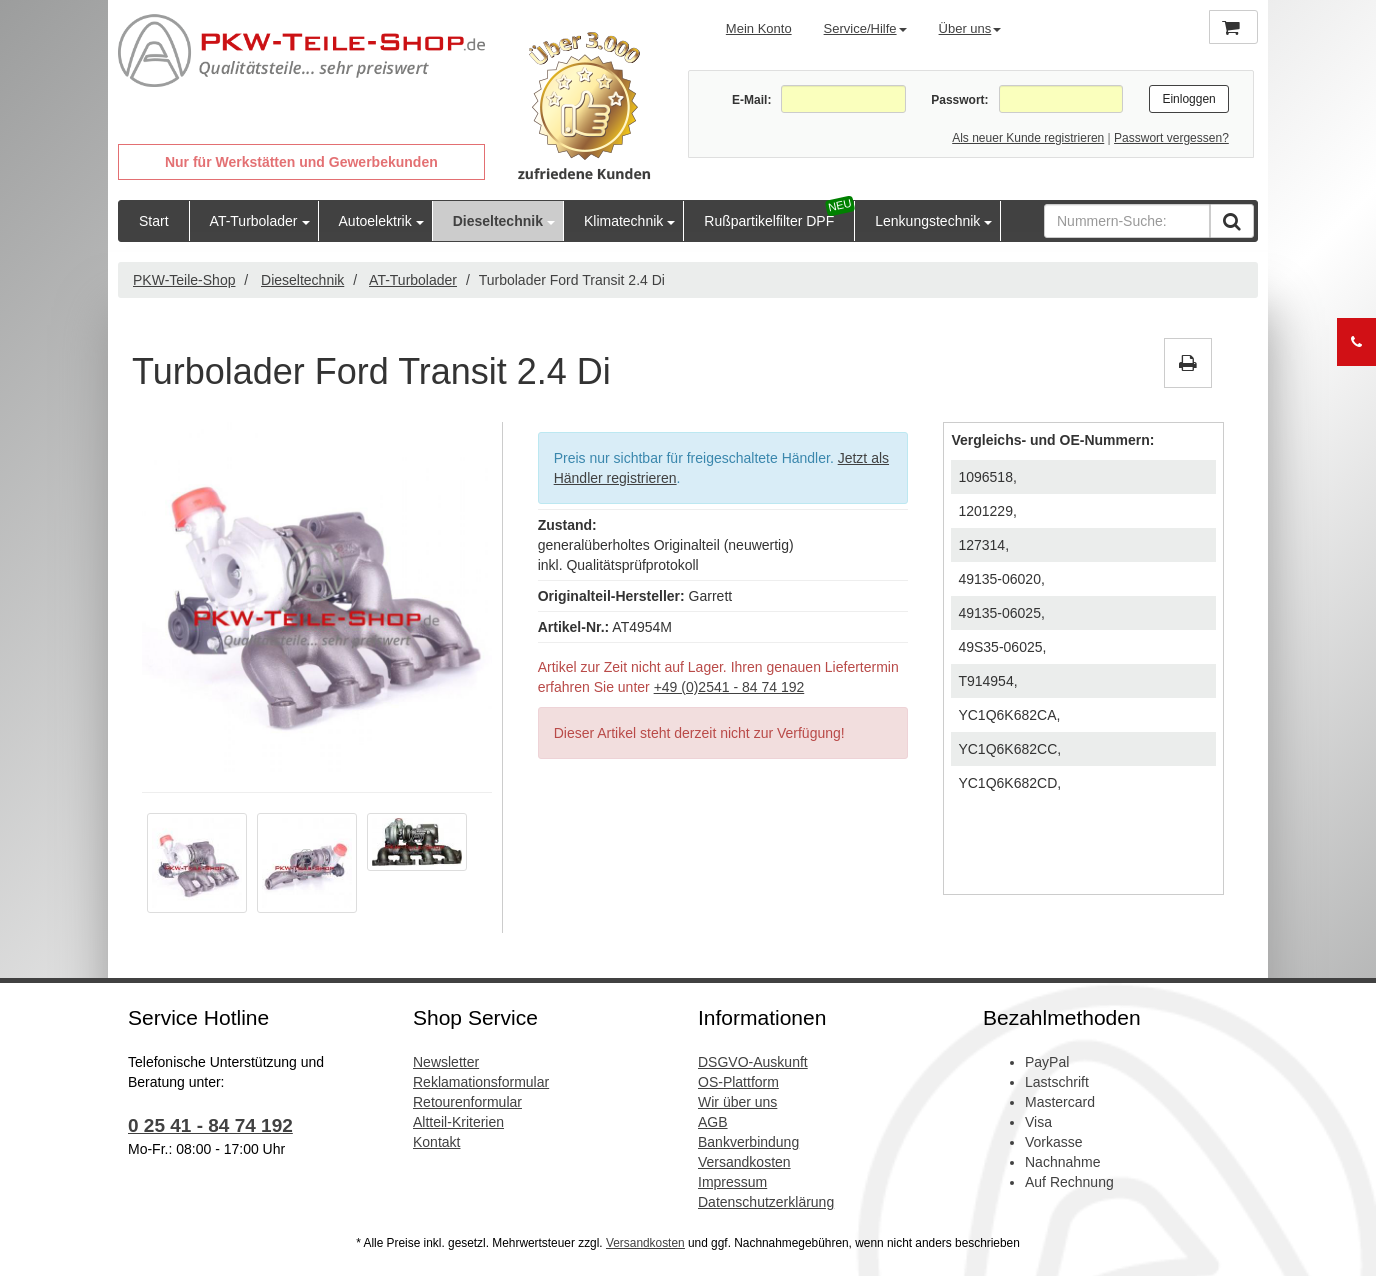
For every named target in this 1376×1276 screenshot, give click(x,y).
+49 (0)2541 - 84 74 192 (729, 687)
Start (154, 221)
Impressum (732, 1182)
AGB (713, 1122)
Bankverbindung (748, 1142)
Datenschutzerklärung (766, 1202)
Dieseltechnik (498, 221)
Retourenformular (467, 1102)
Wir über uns (737, 1102)
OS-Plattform (738, 1082)
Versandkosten (744, 1162)
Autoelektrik (375, 221)
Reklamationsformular (481, 1082)
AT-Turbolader (254, 221)
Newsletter (446, 1062)
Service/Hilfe (865, 28)
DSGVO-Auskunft (753, 1062)
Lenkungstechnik (927, 221)
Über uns (970, 28)
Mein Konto (759, 28)
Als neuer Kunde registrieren (1028, 138)
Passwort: (959, 100)
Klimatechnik (623, 221)
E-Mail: (751, 100)
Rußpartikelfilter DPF (769, 221)
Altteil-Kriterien (458, 1122)
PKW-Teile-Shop (184, 280)
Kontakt (436, 1142)
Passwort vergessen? (1171, 138)
